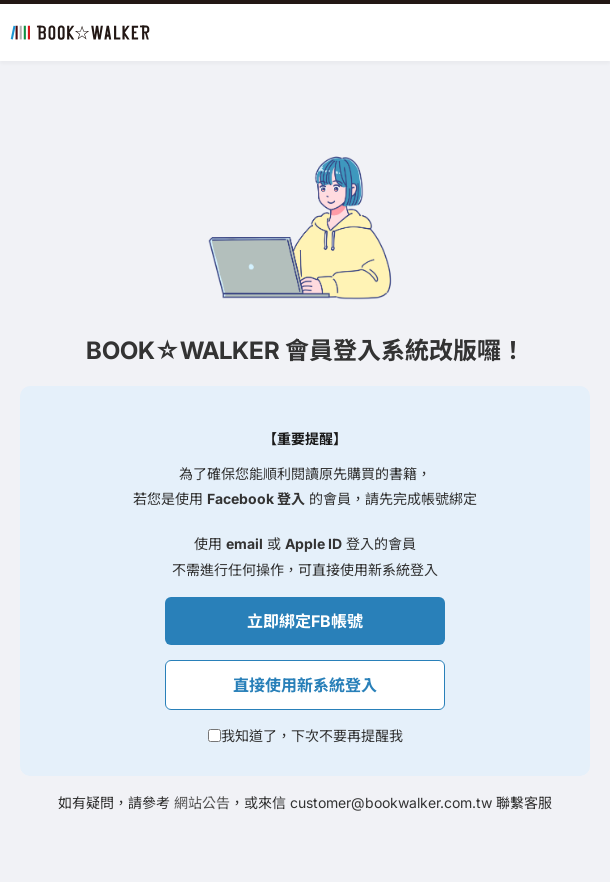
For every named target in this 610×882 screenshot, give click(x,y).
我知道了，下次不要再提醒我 (312, 735)
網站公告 (202, 802)
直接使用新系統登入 (305, 685)
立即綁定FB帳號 (305, 621)
